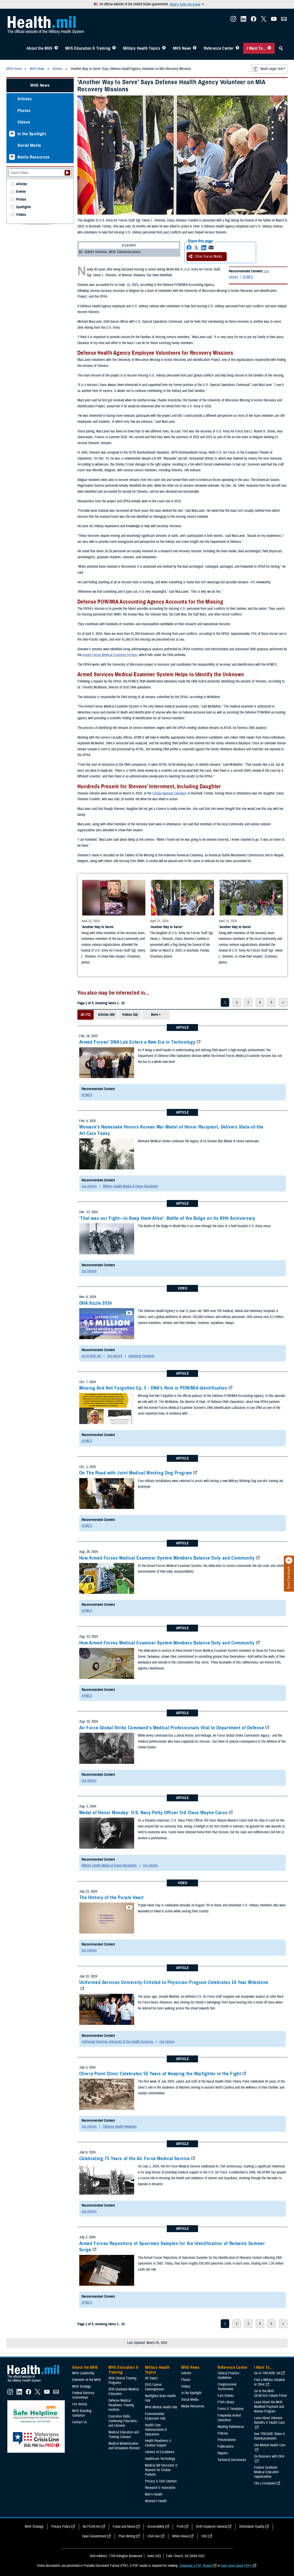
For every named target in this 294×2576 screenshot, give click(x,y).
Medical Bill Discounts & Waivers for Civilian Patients (161, 2470)
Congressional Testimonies (227, 2386)
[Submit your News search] (67, 173)
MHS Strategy (81, 2386)
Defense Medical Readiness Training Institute (121, 2405)
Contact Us (79, 2422)
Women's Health (156, 2501)
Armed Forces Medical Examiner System (109, 655)
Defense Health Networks (120, 2126)
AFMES (248, 277)
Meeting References (231, 2426)
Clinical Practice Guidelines (228, 2375)
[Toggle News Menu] (194, 48)
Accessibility (155, 2526)
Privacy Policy (61, 2526)
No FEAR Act (92, 2526)
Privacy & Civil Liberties (161, 2481)
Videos (23, 122)
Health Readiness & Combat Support (158, 2443)
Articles (24, 98)
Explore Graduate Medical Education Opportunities (266, 2472)
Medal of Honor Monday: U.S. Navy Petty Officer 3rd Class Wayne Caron (153, 1813)
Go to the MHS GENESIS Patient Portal (270, 2393)
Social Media (29, 145)
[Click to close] (289, 1560)
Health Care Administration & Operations (156, 2430)
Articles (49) (106, 1014)
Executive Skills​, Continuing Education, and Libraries (123, 2421)
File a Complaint (265, 2483)
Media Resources (33, 157)
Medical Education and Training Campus (123, 2434)
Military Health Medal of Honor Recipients (130, 1186)
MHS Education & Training (87, 48)
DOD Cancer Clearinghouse (154, 2387)
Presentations (227, 2440)
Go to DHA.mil (92, 1356)
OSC (204, 2536)
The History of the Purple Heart (111, 1897)
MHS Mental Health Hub (161, 2407)
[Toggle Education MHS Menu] (114, 48)
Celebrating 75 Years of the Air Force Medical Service (134, 2159)
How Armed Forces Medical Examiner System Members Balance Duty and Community (167, 1558)
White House (180, 2536)
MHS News (182, 48)
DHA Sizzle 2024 (95, 1303)
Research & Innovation (160, 2487)
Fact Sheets (226, 2395)
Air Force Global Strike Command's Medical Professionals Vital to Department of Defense (171, 1728)
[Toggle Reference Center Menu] (237, 48)
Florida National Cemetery (169, 793)
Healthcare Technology (160, 2458)
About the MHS (40, 48)
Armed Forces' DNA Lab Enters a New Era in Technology (137, 1042)
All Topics (151, 2378)
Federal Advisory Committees (83, 2395)
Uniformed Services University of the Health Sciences (118, 2041)
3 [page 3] (248, 1002)
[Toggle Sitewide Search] (281, 48)
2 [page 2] (236, 1002)
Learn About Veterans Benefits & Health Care (269, 2420)
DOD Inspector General (211, 2526)
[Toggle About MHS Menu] (56, 48)
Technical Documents (232, 2460)
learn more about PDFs (236, 2565)
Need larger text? (269, 69)
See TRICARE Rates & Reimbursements (269, 2436)
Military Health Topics (141, 48)
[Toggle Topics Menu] (164, 48)
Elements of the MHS (86, 2379)
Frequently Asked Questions (229, 2417)
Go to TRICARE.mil (267, 2373)
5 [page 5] (271, 1002)
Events (21, 192)
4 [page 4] (260, 1002)
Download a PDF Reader (195, 2565)
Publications (226, 2446)
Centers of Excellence (159, 2452)
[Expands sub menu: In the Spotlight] (12, 134)
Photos (24, 110)
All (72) (85, 1014)
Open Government (94, 2536)
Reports (223, 2453)
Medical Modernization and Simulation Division (124, 2445)
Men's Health (153, 2494)
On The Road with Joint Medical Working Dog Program (135, 1473)
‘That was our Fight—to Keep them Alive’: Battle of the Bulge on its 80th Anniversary (167, 1218)
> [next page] (283, 1002)
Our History (90, 1186)
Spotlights (23, 207)
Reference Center (219, 48)
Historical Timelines (141, 1356)
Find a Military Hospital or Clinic (269, 2382)
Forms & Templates (231, 2408)
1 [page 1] (225, 1002)
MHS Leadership (83, 2373)
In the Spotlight (31, 133)
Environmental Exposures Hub (155, 2416)
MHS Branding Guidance (81, 2413)
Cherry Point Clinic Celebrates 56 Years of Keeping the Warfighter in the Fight (160, 2074)
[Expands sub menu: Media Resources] (12, 157)
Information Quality (251, 2526)
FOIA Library (226, 2402)
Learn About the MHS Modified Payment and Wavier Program (269, 2407)
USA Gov (153, 2536)
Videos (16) (130, 1014)
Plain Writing (127, 2536)
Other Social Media (205, 256)
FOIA (180, 2526)
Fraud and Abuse (124, 2526)
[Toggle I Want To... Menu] (269, 48)
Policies (223, 2433)
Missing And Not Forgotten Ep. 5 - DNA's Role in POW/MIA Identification (153, 1388)
